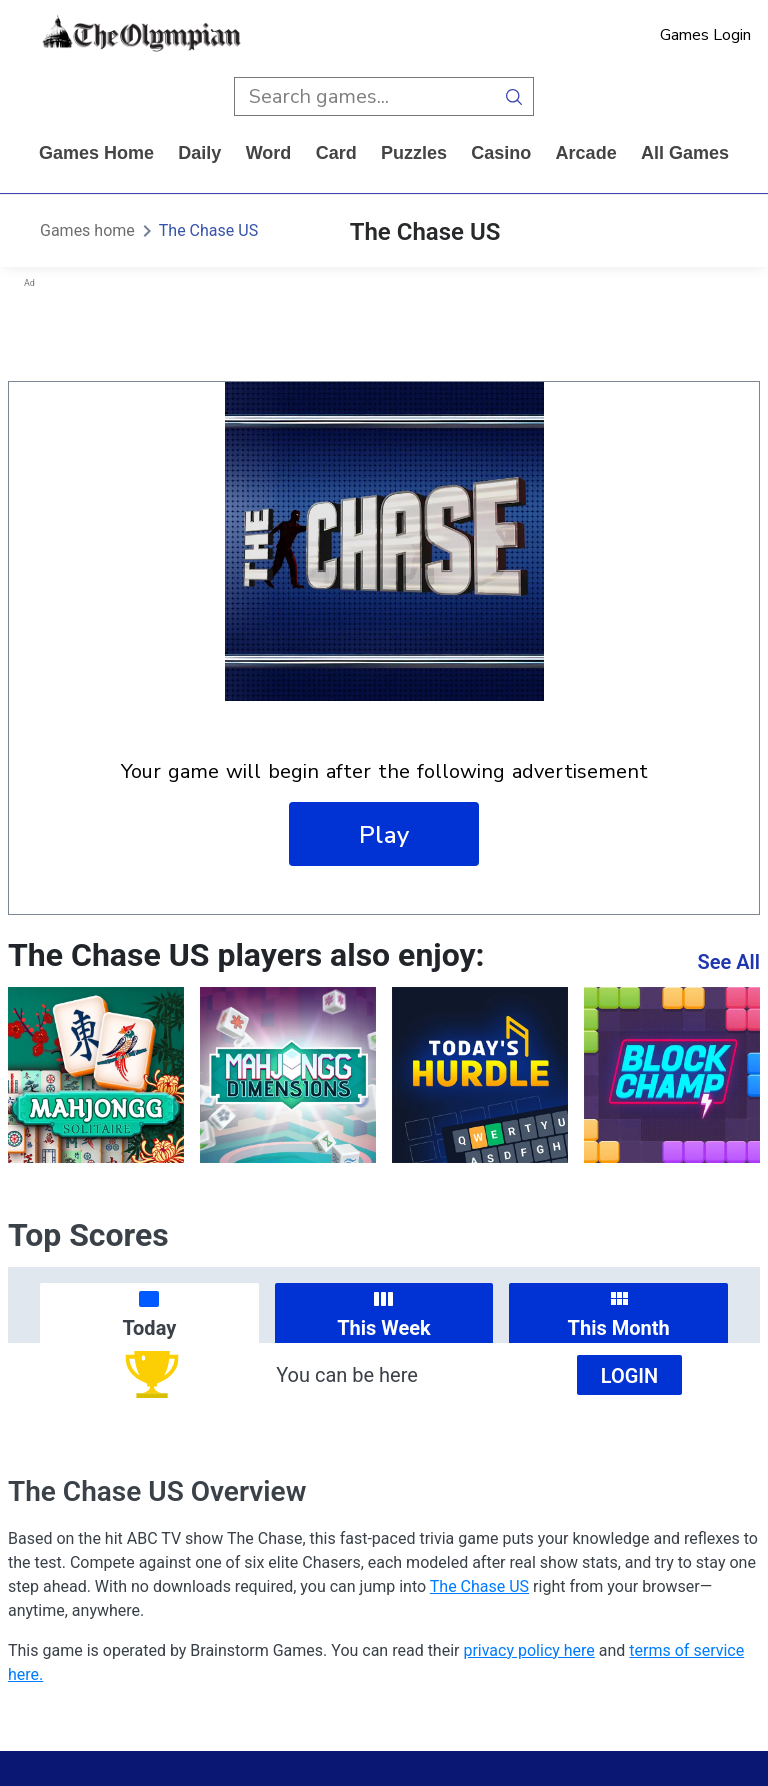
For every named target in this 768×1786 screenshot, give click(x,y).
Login (630, 1376)
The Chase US (208, 230)
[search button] (514, 96)
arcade (586, 153)
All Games (685, 153)
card (336, 153)
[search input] (364, 96)
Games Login (705, 35)
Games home (96, 153)
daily (199, 153)
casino (501, 153)
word (269, 153)
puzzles (414, 153)
